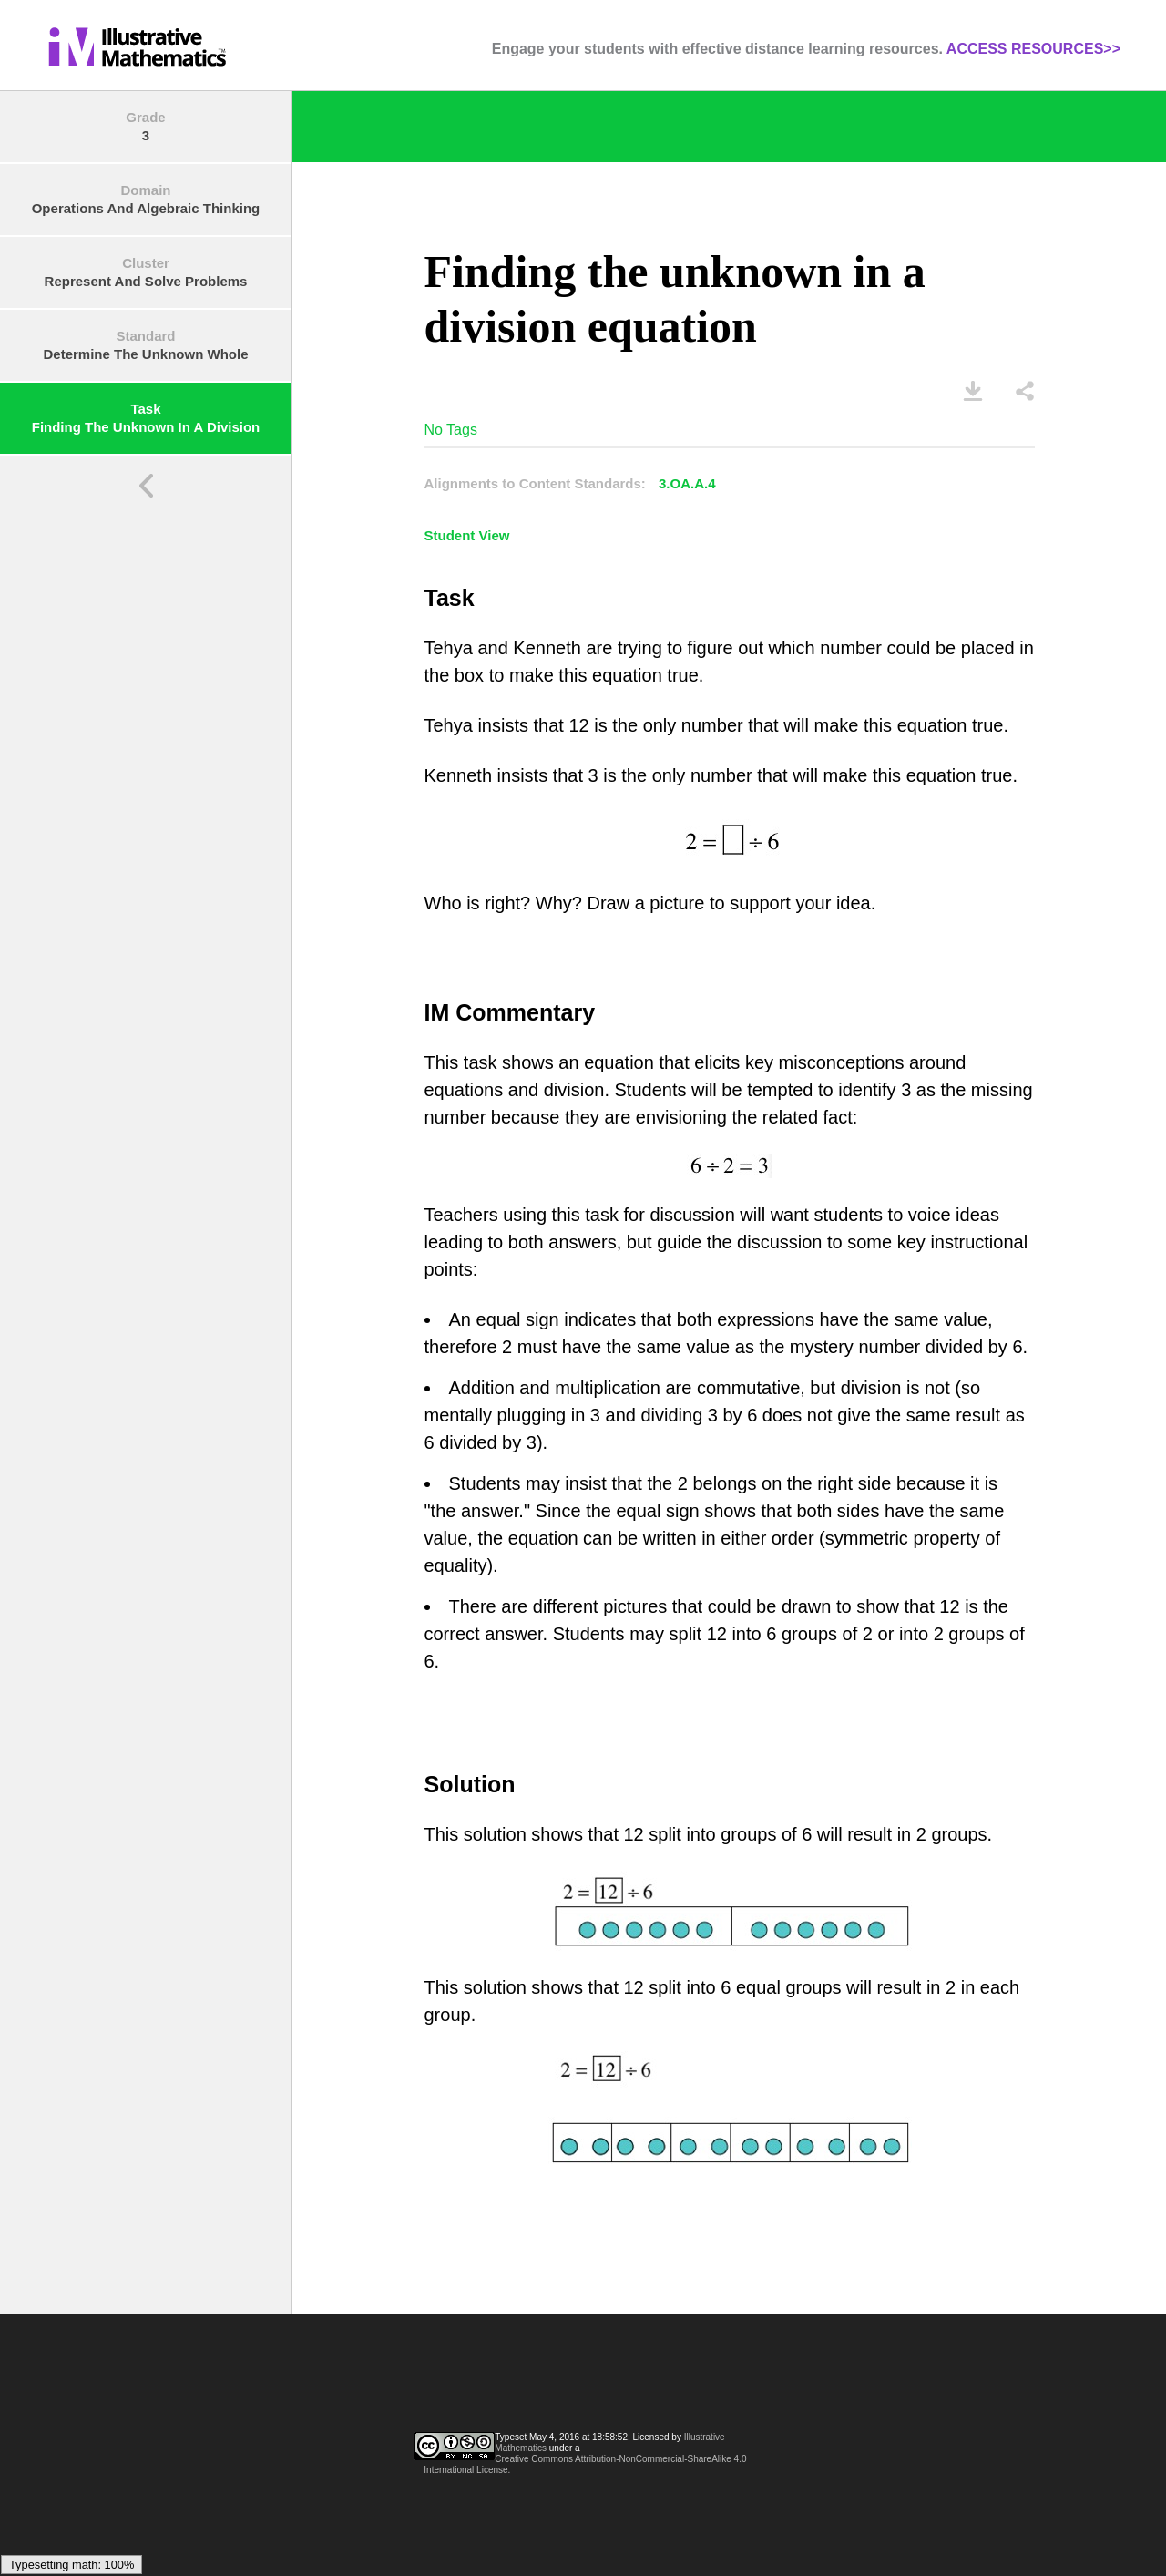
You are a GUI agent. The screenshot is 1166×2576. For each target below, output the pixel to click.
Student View (467, 535)
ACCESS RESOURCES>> (1033, 48)
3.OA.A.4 (687, 483)
